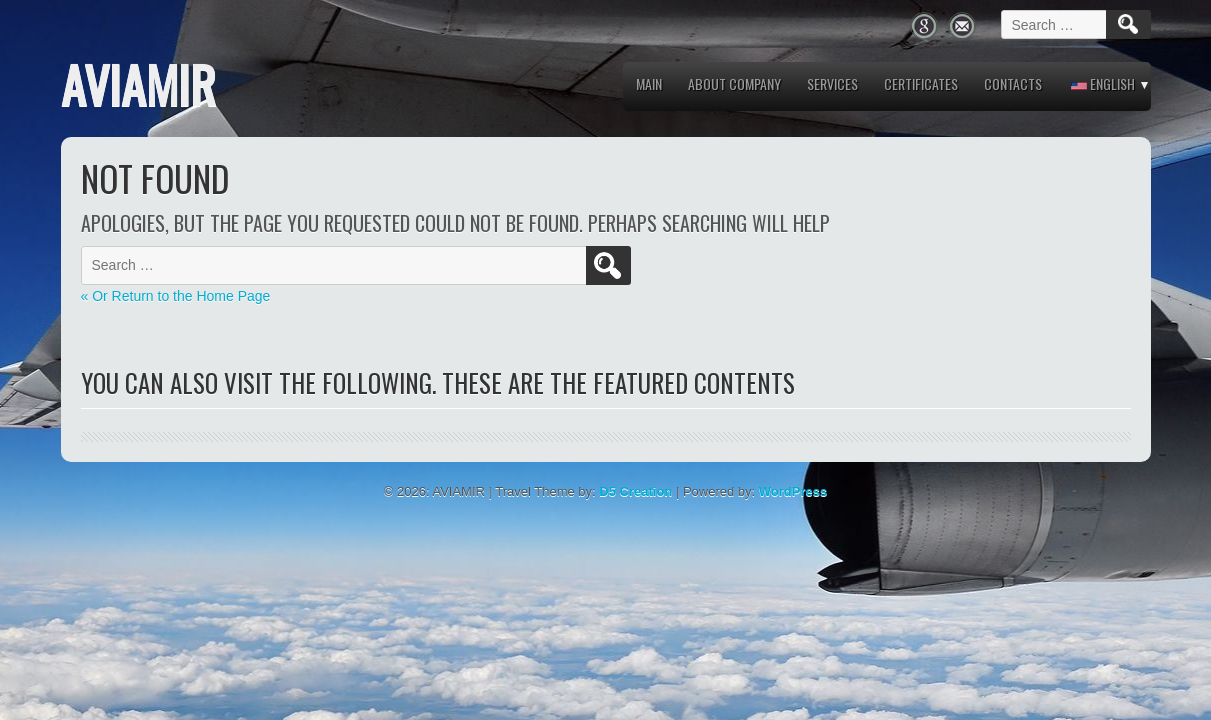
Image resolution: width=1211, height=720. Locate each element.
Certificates (921, 83)
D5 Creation (635, 491)
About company (734, 83)
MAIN (649, 83)
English (1103, 83)
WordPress (793, 491)
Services (832, 83)
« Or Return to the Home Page (176, 296)
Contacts (1013, 83)
